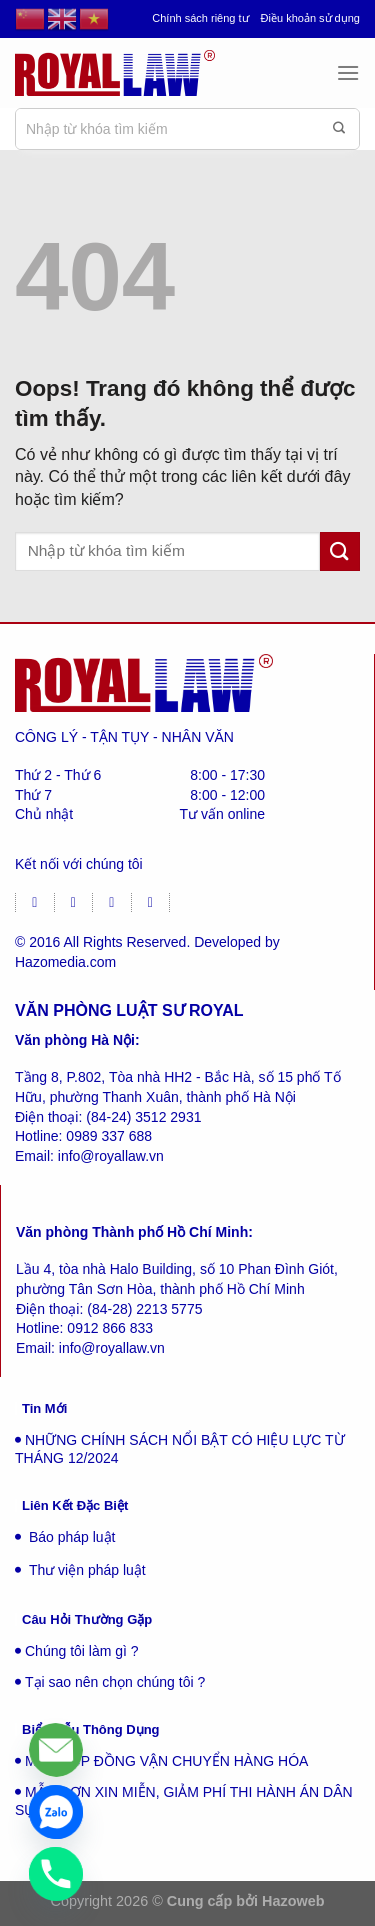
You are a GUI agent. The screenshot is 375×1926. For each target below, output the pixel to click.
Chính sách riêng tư (200, 18)
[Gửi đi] (339, 129)
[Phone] (56, 1874)
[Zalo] (56, 1812)
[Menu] (348, 72)
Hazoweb (293, 1901)
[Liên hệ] (56, 1750)
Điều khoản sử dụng (310, 18)
